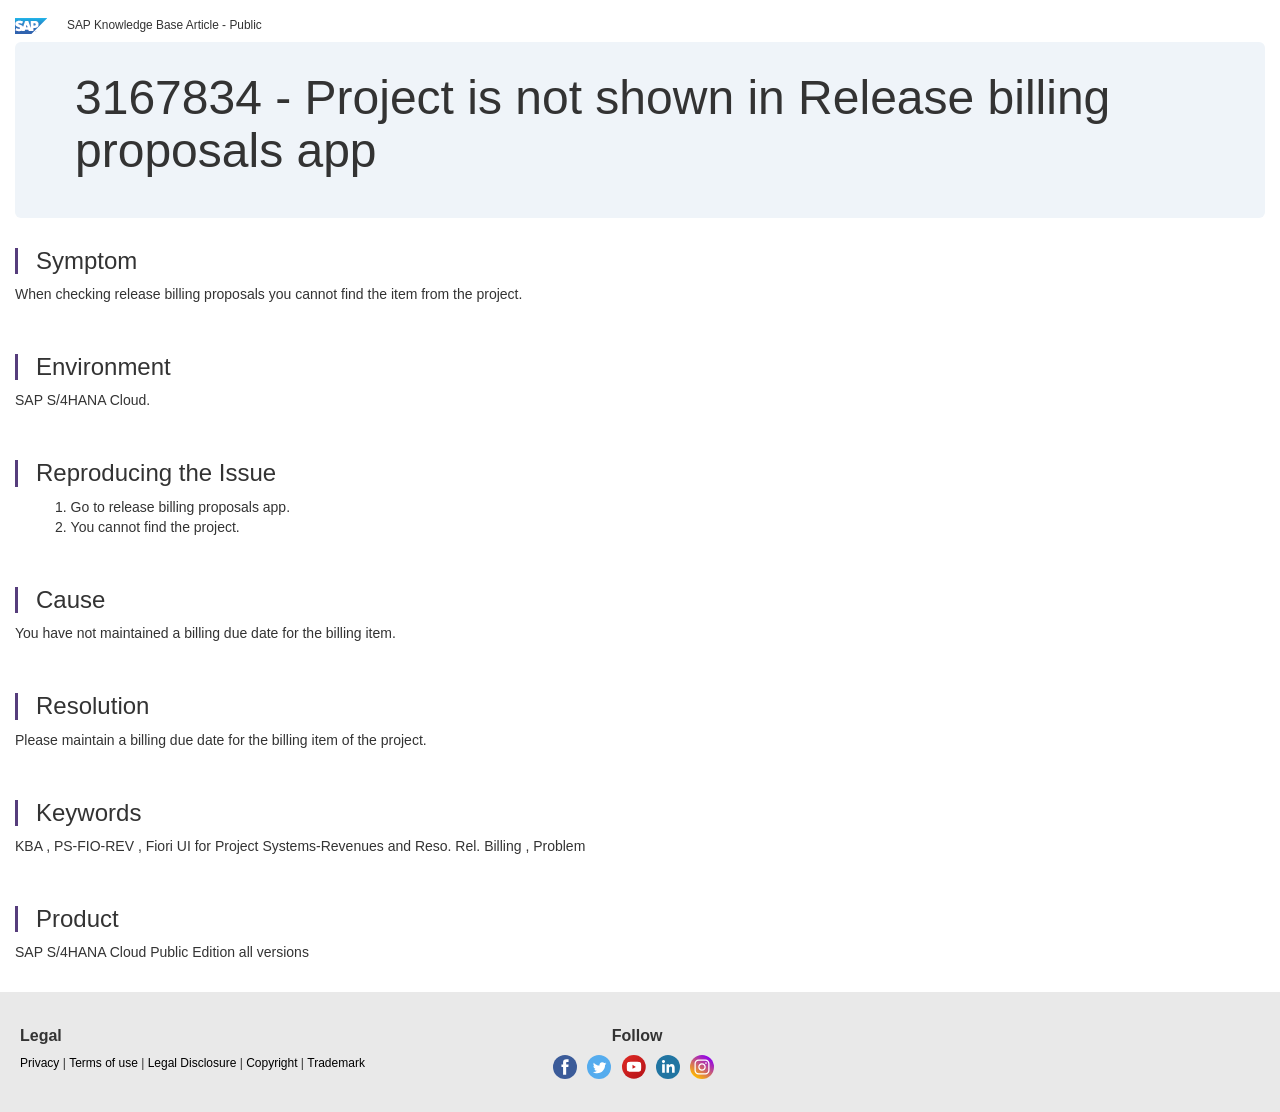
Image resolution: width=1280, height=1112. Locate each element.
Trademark (336, 1063)
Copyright (271, 1063)
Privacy (39, 1063)
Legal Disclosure (192, 1063)
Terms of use (103, 1063)
